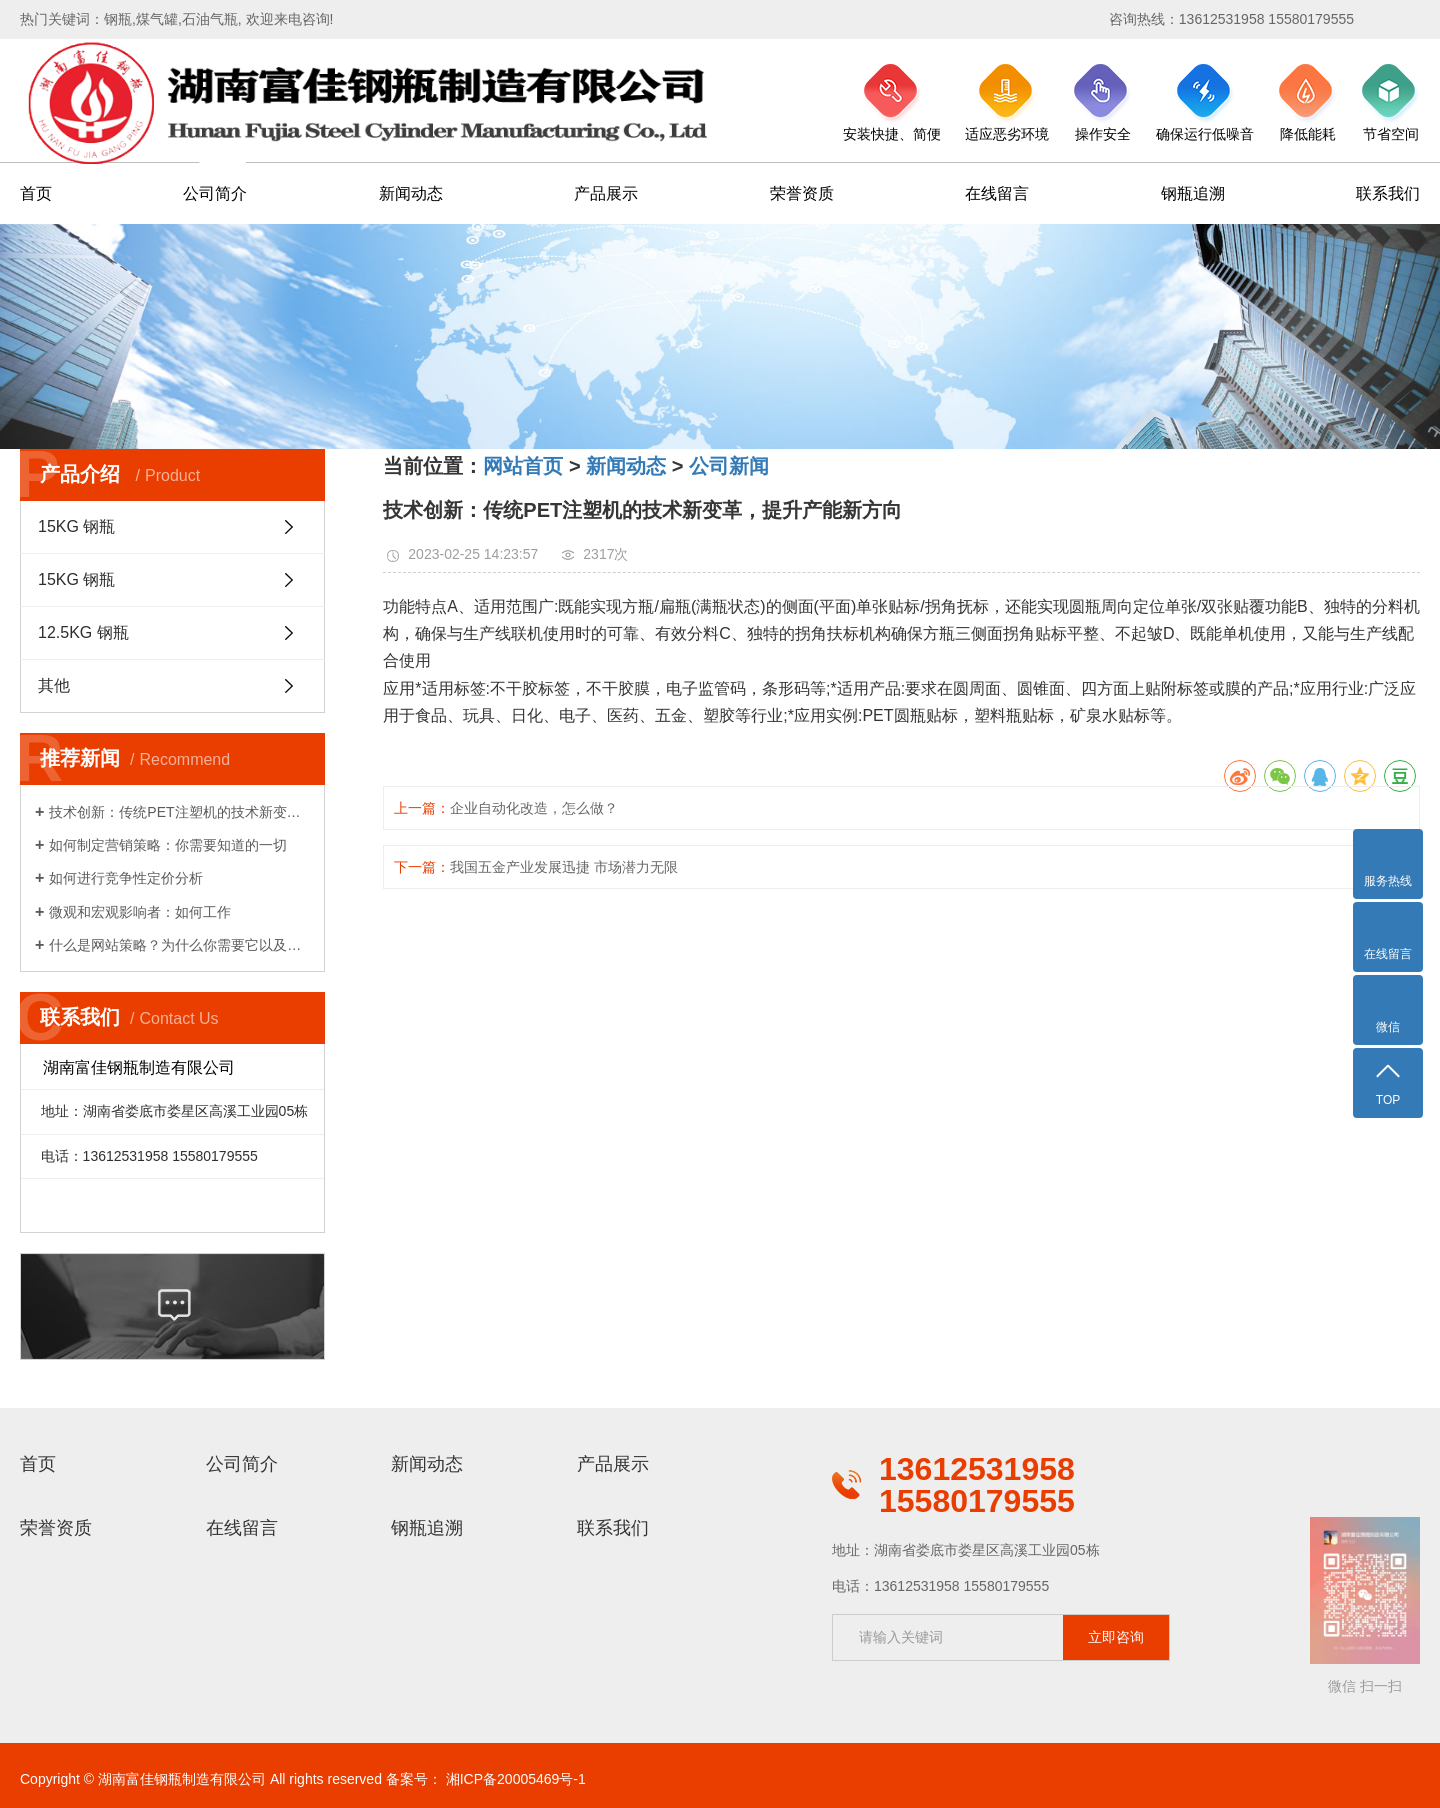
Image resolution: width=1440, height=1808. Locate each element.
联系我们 (1388, 193)
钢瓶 (118, 19)
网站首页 (523, 466)
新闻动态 (411, 193)
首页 (36, 193)
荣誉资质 (802, 193)
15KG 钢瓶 (76, 526)
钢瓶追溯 (1193, 193)
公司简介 (215, 193)
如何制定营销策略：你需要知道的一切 (168, 845)
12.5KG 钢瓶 (83, 632)
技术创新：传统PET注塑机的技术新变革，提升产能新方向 (179, 812)
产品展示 (606, 193)
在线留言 (997, 193)
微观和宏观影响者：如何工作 (140, 912)
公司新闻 (729, 466)
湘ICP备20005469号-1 (516, 1779)
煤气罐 (157, 19)
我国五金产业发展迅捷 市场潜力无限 (564, 867)
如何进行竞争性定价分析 (126, 878)
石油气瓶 (210, 19)
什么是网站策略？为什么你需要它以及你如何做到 (179, 945)
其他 (54, 685)
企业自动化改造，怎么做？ (534, 808)
